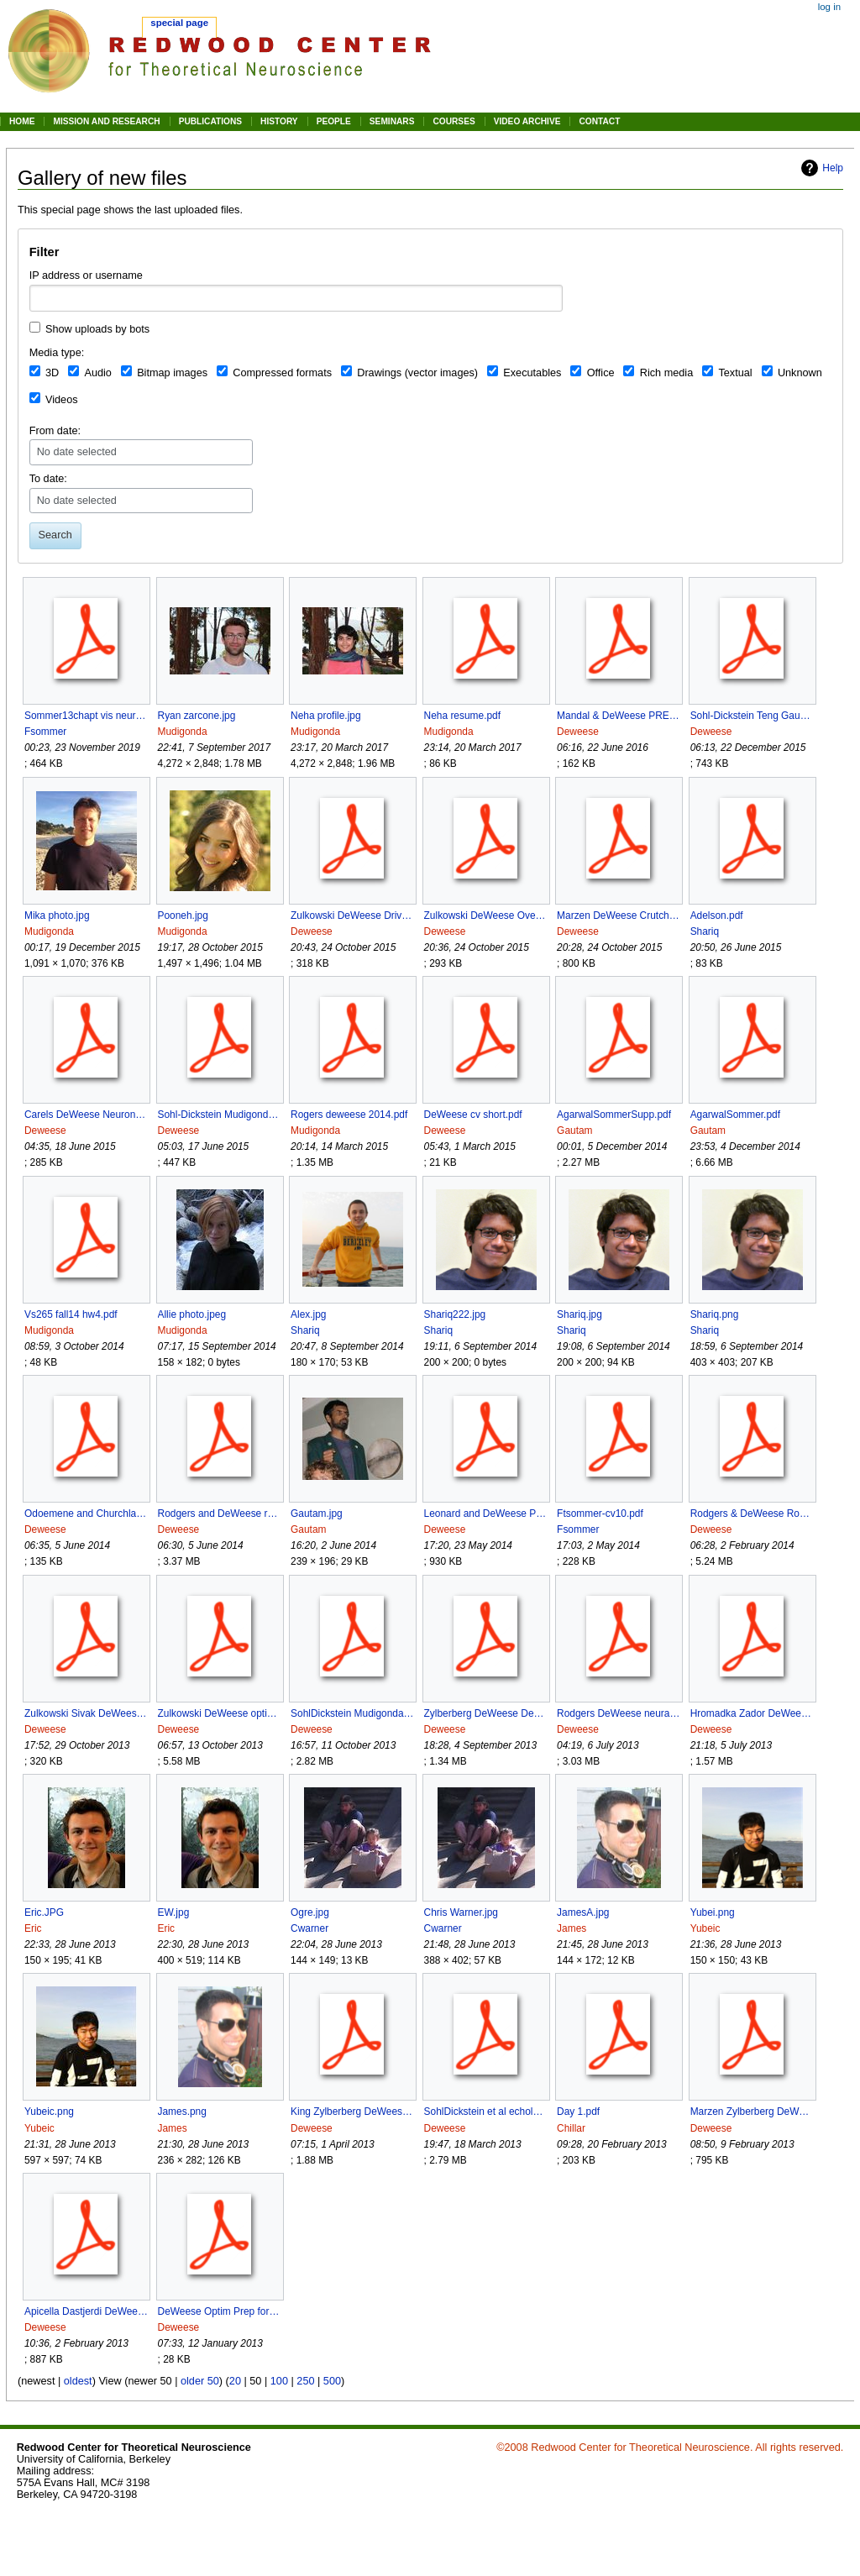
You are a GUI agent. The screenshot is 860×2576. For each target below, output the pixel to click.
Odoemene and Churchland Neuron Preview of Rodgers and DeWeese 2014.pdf (86, 1513)
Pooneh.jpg (183, 915)
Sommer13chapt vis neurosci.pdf (86, 715)
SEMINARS (392, 121)
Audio (97, 373)
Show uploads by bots (97, 329)
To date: (48, 479)
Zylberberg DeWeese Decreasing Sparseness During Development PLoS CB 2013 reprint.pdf (486, 1713)
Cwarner (309, 1928)
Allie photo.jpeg (192, 1314)
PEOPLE (334, 121)
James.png (182, 2111)
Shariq (704, 931)
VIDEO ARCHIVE (527, 121)
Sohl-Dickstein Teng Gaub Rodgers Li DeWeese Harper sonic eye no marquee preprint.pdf (752, 715)
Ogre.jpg (310, 1912)
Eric (33, 1928)
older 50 (200, 2381)
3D (52, 373)
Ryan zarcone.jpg (197, 715)
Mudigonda (182, 731)
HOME (21, 121)
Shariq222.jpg (455, 1314)
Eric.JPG (44, 1912)
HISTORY (279, 121)
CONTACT (599, 121)
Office (601, 373)
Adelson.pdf (716, 915)
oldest (78, 2381)
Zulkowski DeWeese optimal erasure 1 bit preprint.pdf (219, 1713)
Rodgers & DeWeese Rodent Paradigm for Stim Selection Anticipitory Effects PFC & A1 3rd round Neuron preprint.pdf (752, 1513)
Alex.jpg (308, 1314)
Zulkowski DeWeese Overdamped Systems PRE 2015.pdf (486, 915)
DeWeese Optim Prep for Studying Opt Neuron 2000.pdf (219, 2311)
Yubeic (705, 1928)
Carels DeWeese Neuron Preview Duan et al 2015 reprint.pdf (86, 1114)
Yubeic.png (49, 2111)
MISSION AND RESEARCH (106, 121)
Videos (61, 400)
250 (305, 2381)
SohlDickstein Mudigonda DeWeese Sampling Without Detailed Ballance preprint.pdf (352, 1713)
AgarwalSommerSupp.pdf (614, 1114)
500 (332, 2381)
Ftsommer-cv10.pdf (600, 1513)
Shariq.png (714, 1314)
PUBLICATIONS (210, 121)
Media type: (57, 353)
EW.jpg (174, 1912)
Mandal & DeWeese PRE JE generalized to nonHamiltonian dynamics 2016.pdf (618, 715)
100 (279, 2381)
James (571, 1928)
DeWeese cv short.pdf (473, 1114)
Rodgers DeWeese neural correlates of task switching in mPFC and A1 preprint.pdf (618, 1713)
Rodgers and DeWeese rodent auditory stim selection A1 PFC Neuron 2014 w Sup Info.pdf (219, 1513)
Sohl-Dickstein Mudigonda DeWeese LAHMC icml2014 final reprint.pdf (219, 1114)
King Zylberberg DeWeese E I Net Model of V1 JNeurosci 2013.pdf (352, 2111)
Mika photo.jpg (57, 915)
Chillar (571, 2128)
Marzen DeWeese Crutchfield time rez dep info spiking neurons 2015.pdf (618, 915)
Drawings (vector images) (417, 373)
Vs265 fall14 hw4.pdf (71, 1314)
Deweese (578, 731)
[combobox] (296, 298)
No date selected (77, 452)
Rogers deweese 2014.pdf (349, 1114)
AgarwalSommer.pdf (735, 1114)
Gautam (574, 1130)
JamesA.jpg (583, 1912)
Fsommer (45, 731)
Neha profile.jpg (326, 715)
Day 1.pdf (578, 2111)
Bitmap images (172, 373)
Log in (829, 7)
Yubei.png (712, 1912)
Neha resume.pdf (462, 715)
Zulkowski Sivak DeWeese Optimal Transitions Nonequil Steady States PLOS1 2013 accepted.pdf (86, 1713)
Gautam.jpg (317, 1513)
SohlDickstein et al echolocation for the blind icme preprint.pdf (486, 2111)
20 (235, 2381)
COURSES (454, 121)
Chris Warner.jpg (461, 1912)
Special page (179, 23)
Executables (532, 373)
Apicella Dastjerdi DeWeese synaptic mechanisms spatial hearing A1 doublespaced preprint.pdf (86, 2311)
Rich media (666, 373)
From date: (55, 431)
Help (832, 168)
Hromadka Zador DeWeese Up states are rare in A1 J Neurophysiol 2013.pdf (752, 1713)
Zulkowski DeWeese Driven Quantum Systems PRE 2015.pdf (352, 915)
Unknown (800, 373)
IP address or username (86, 275)
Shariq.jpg (579, 1314)
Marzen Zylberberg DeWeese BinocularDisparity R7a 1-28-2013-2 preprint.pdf (752, 2111)
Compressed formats (282, 373)
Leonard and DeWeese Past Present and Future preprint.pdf (486, 1513)
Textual (735, 373)
